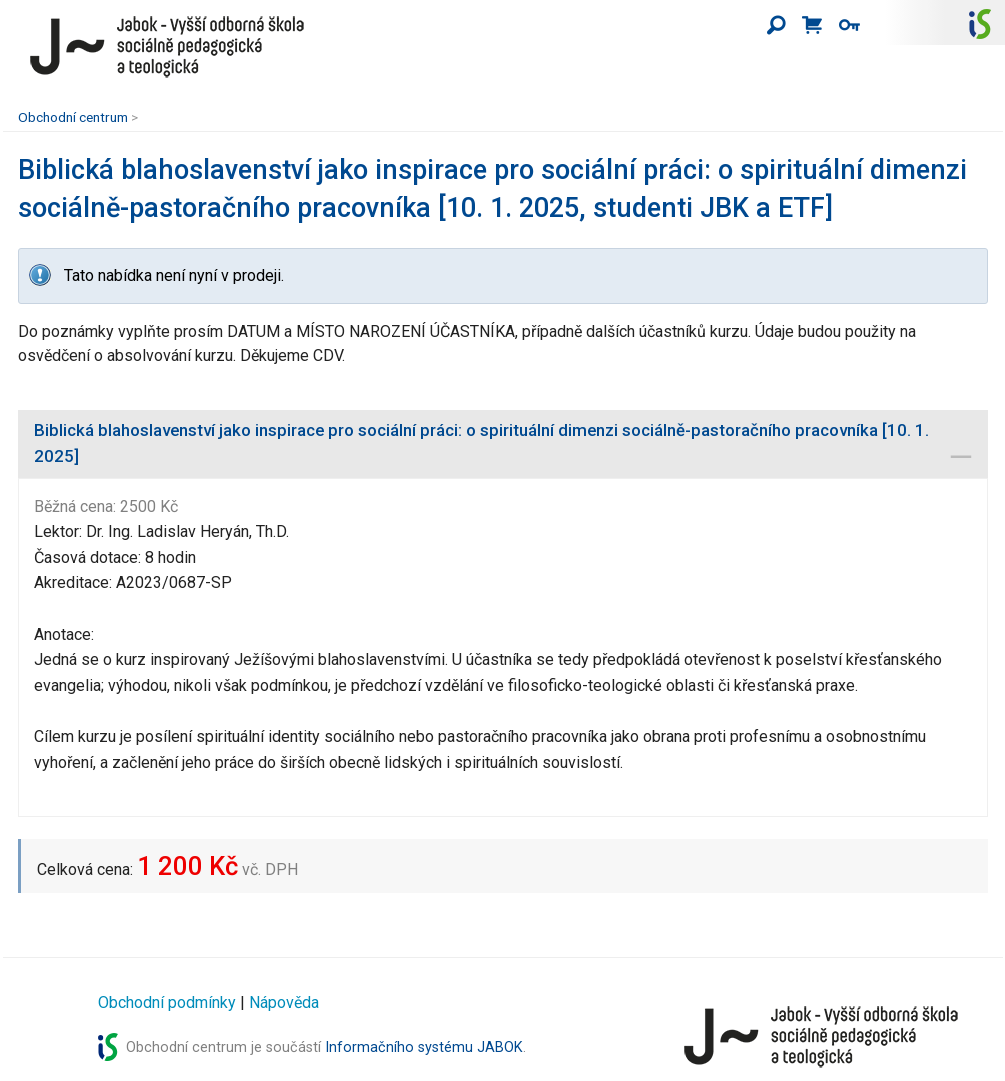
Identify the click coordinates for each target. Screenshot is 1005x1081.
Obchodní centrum (73, 117)
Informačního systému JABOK (424, 1047)
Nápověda (284, 1002)
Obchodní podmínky (167, 1002)
